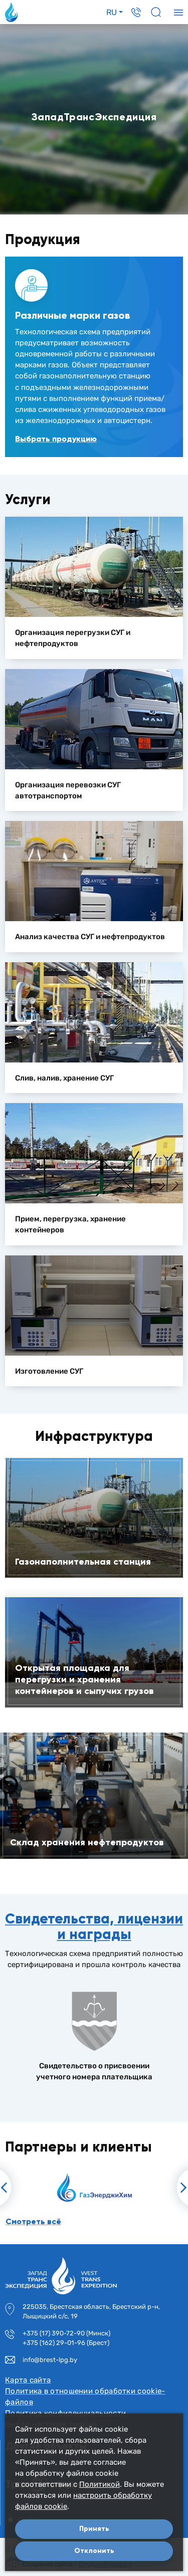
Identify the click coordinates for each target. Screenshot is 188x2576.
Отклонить (94, 2550)
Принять (94, 2528)
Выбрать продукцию (56, 439)
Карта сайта (28, 2380)
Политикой (99, 2484)
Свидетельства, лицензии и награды (94, 1926)
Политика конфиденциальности (65, 2413)
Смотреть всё (33, 2221)
